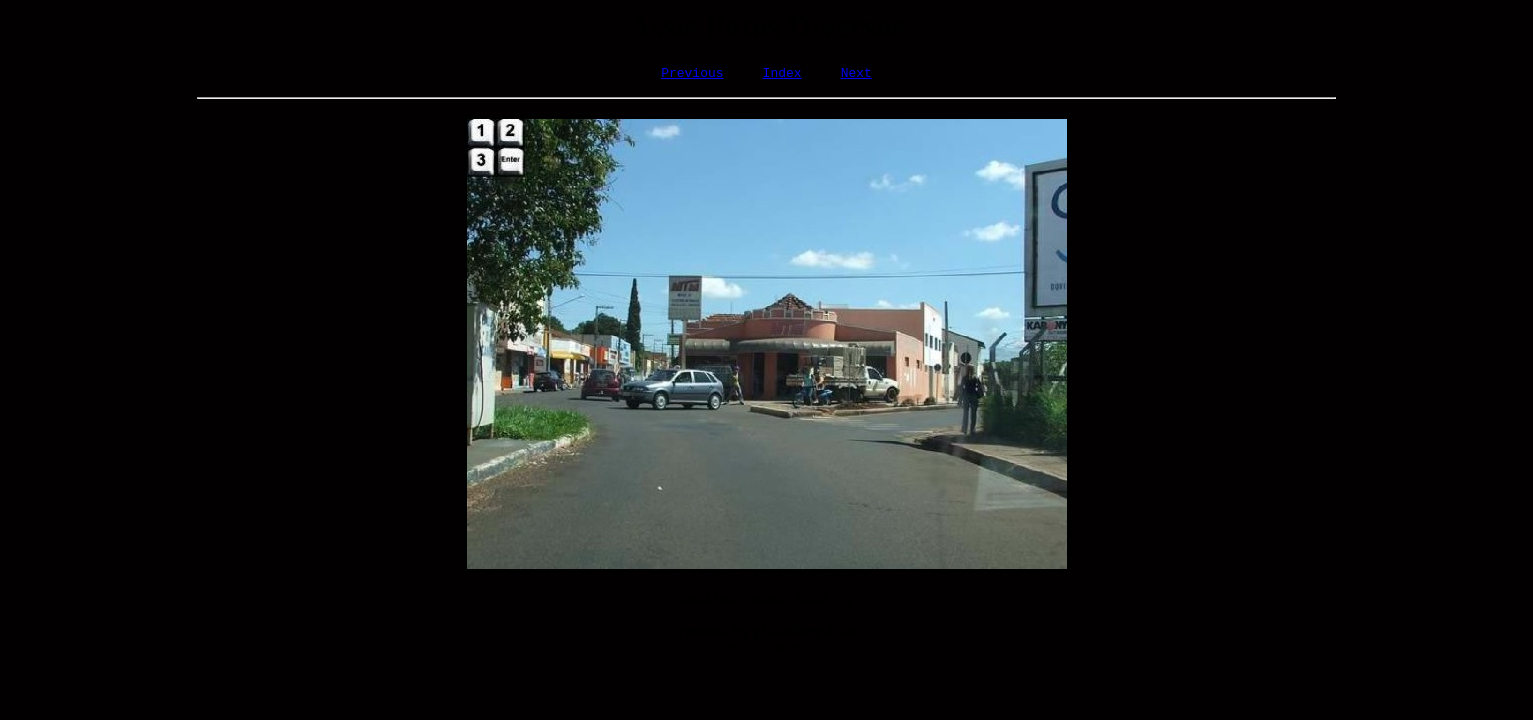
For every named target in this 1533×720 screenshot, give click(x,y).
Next (856, 75)
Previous (692, 75)
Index (782, 75)
